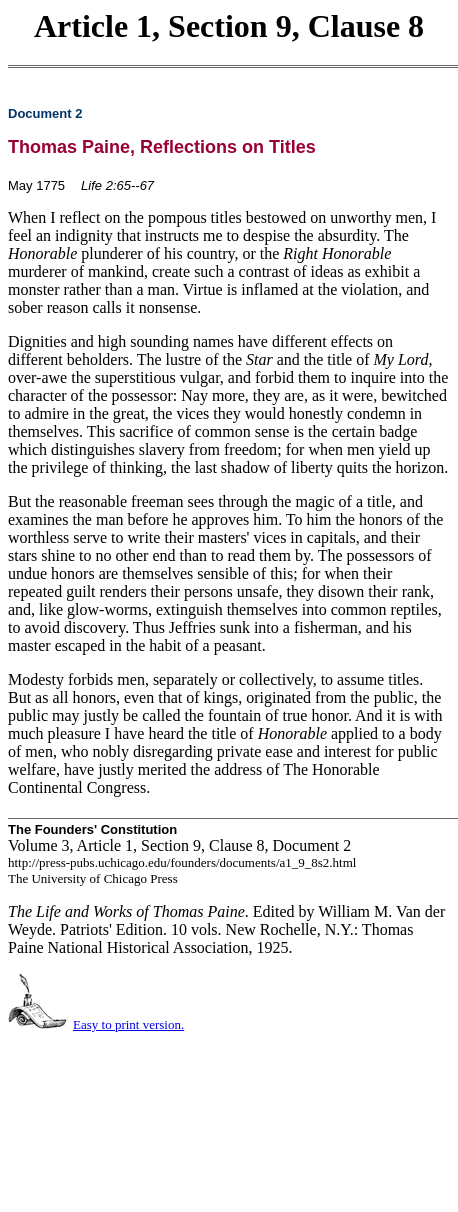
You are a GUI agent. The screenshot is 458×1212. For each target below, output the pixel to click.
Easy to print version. (128, 1024)
